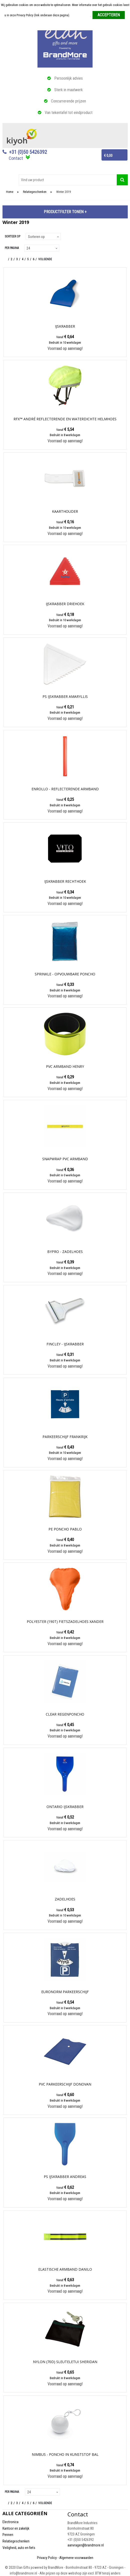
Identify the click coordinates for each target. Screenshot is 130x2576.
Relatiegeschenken (34, 192)
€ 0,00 (108, 156)
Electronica (10, 2522)
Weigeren (65, 25)
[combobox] (68, 179)
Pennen (7, 2535)
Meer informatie (80, 15)
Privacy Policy (47, 2557)
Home (9, 192)
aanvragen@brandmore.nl (86, 2545)
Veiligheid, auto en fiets (18, 2548)
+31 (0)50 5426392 (28, 152)
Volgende (45, 259)
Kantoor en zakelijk (15, 2528)
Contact (16, 158)
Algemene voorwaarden (76, 2557)
